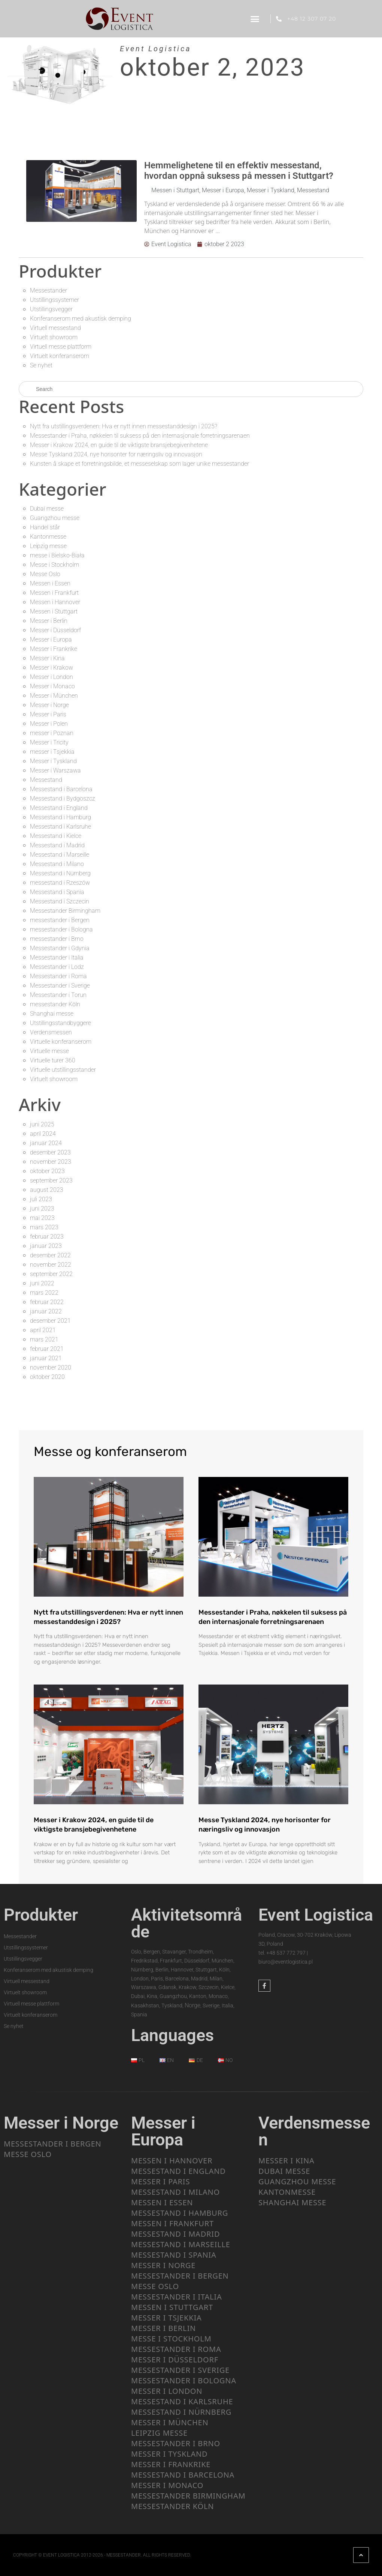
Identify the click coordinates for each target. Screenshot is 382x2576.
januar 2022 (46, 1311)
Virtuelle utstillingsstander (63, 1069)
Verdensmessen (51, 1032)
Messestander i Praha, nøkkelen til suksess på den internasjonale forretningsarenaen (140, 435)
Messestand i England (59, 807)
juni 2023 (42, 1208)
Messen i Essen (50, 583)
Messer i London (51, 676)
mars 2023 (44, 1227)
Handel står (45, 527)
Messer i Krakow (51, 667)
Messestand (313, 190)
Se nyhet (41, 365)
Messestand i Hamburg (60, 817)
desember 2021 (50, 1320)
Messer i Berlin (48, 620)
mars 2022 (44, 1292)
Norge (192, 2005)
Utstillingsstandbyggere (60, 1023)
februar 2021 (47, 1348)
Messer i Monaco (52, 686)
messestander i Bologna (61, 929)
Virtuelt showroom (54, 337)
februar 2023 (47, 1236)
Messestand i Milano (57, 864)
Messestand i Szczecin (59, 901)
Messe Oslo (45, 574)
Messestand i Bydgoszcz (62, 798)
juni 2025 (42, 1124)
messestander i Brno (57, 938)
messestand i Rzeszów (60, 882)
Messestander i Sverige (60, 985)
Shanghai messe (51, 1013)
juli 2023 (41, 1199)
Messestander (48, 290)
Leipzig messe (48, 546)
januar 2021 (46, 1358)
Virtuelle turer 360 (52, 1060)
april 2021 (43, 1330)
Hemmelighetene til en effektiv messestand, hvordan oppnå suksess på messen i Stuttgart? (238, 170)
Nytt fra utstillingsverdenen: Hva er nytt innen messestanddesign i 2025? (123, 426)
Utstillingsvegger (51, 309)
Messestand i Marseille (59, 854)
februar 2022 (47, 1302)
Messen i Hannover (55, 602)
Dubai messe (47, 508)
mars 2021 (44, 1339)
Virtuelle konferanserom (60, 1041)
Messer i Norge (49, 705)
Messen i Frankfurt (54, 592)
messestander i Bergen (60, 920)
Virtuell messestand (55, 327)
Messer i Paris (48, 714)
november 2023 (50, 1161)
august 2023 (46, 1189)
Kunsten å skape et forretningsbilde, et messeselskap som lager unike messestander (139, 463)
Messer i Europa (223, 190)
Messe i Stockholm (54, 564)
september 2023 (51, 1180)
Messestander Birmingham (65, 910)
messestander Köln (55, 1004)
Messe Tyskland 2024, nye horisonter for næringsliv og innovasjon (116, 454)
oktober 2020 (47, 1376)
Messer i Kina (47, 658)
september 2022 (51, 1274)
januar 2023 (46, 1245)
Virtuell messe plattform (60, 346)
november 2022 (50, 1264)
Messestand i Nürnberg (60, 873)
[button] (255, 19)
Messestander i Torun (58, 994)
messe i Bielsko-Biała (57, 555)
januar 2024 (46, 1143)
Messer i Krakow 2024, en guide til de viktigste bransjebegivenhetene (119, 445)
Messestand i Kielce (55, 835)
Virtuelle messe (49, 1051)
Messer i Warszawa (55, 770)
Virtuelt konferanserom (59, 356)
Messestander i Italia (57, 957)
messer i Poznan (51, 733)
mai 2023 (42, 1217)
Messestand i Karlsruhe (60, 826)
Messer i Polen (49, 723)
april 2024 (43, 1133)
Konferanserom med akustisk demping (80, 318)
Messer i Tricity (49, 742)
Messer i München (54, 695)
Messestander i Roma (58, 976)
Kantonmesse (48, 536)
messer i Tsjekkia (52, 751)
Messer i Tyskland (270, 190)
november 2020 (50, 1367)
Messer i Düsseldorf (55, 630)
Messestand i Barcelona (61, 789)
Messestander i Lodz (57, 966)
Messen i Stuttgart (175, 190)
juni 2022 (42, 1283)
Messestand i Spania (57, 892)
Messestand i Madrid (57, 845)
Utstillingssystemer (54, 299)
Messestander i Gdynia (60, 948)
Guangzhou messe (54, 517)
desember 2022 (50, 1255)
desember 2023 (50, 1152)
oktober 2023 (47, 1171)
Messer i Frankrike (53, 648)
